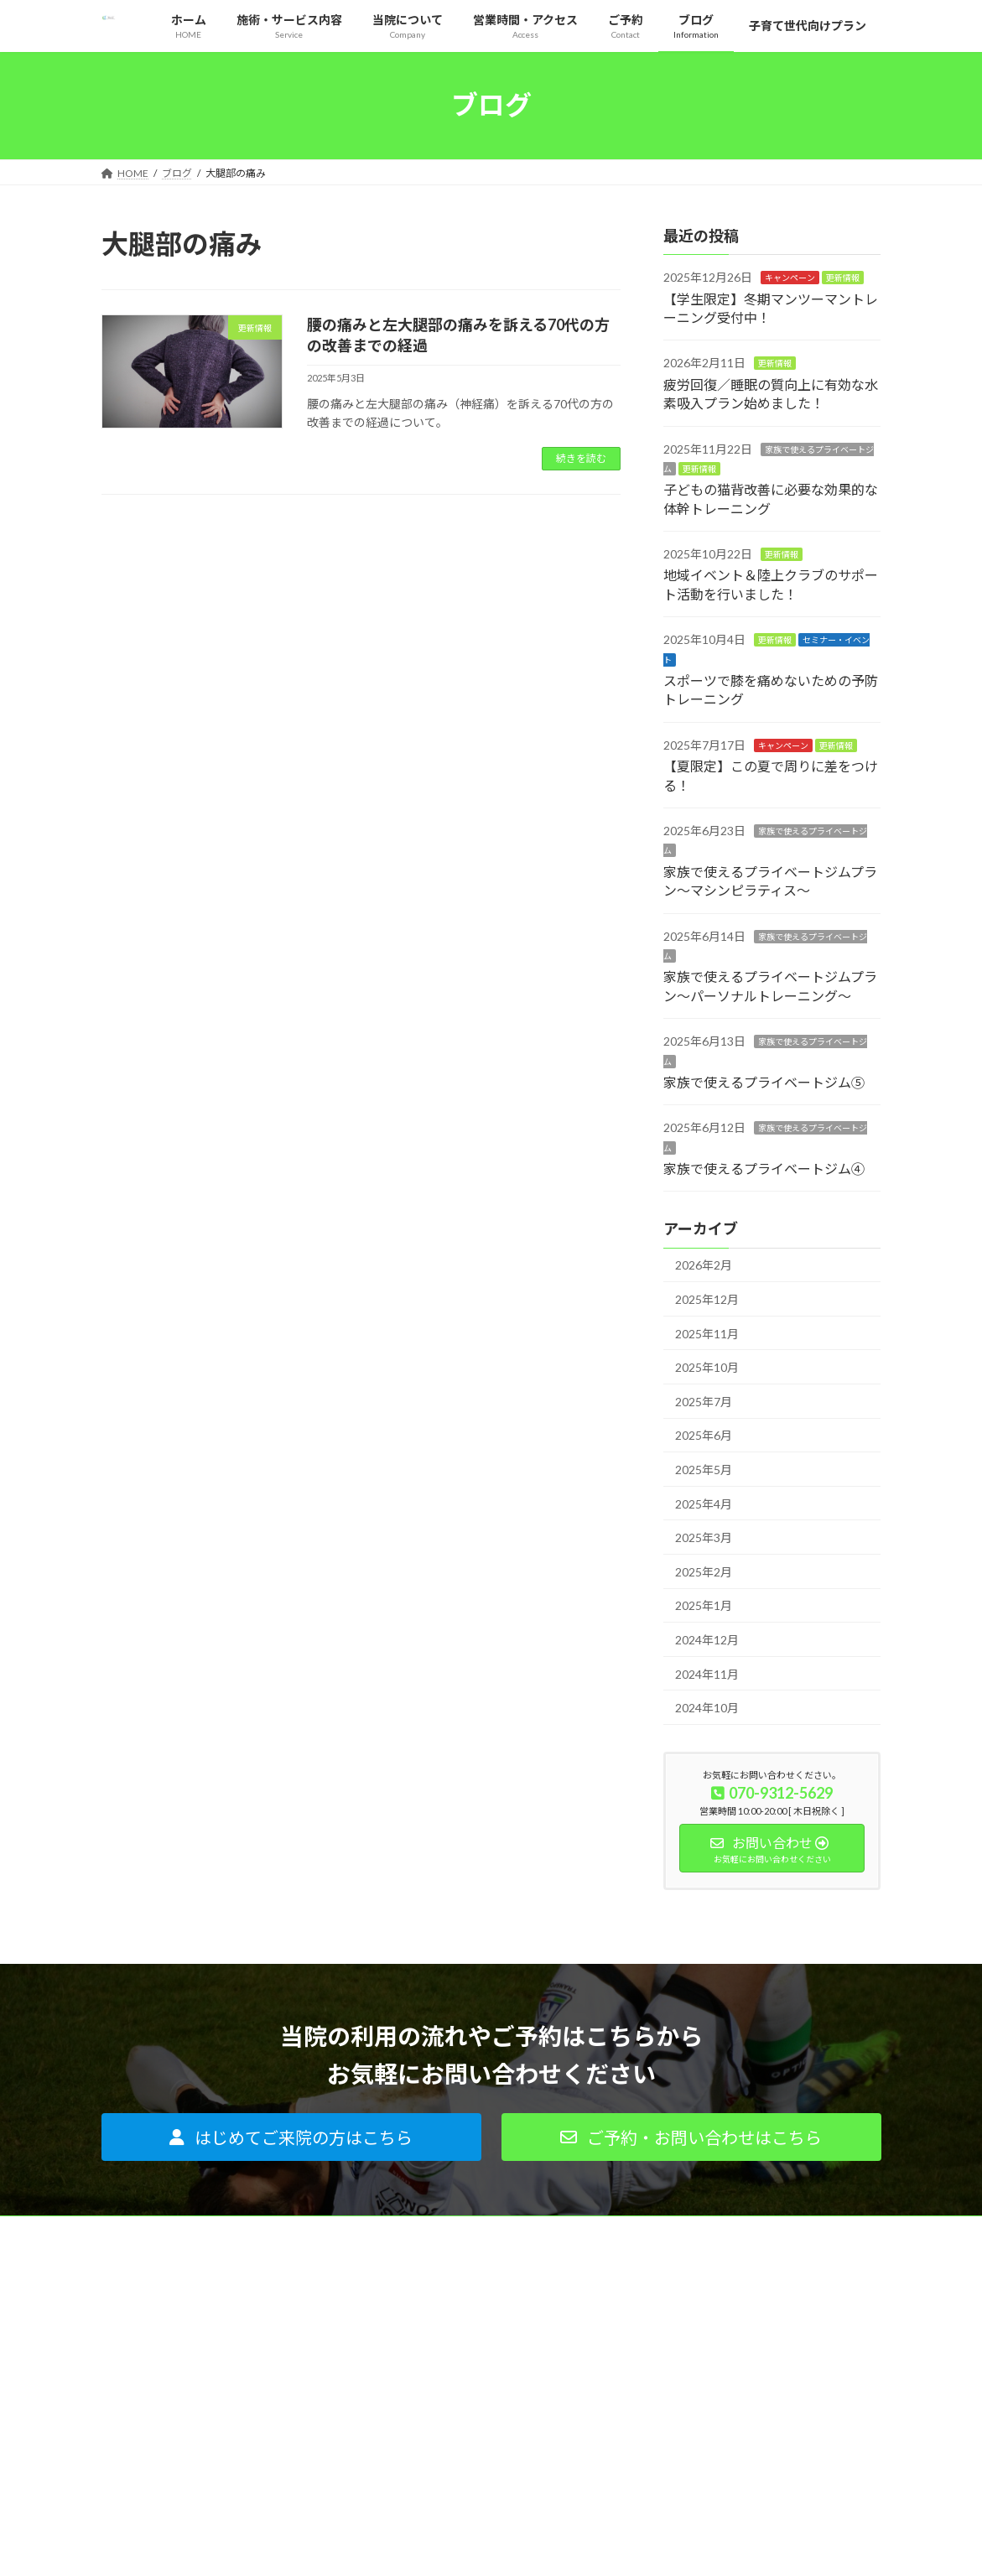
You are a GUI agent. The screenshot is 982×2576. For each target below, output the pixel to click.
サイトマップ (677, 2443)
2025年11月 (707, 1333)
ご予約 (662, 2413)
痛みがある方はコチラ (429, 2297)
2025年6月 (703, 1435)
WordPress (400, 2546)
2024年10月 (707, 1708)
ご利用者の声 (409, 2443)
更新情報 (843, 278)
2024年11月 (707, 1673)
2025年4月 (703, 1503)
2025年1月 (703, 1605)
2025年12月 (707, 1299)
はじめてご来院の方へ (429, 2385)
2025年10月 (707, 1367)
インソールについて (424, 2356)
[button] (291, 2137)
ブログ (662, 2385)
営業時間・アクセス (692, 2356)
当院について (677, 2297)
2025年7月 (703, 1401)
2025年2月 (703, 1571)
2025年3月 (703, 1537)
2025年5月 (703, 1469)
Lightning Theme (486, 2546)
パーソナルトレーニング (434, 2326)
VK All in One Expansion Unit (598, 2546)
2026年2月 (703, 1265)
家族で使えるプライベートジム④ (764, 1168)
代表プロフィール (687, 2326)
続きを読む (581, 458)
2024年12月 (707, 1640)
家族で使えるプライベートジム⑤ (764, 1082)
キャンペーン (790, 278)
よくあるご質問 (414, 2413)
